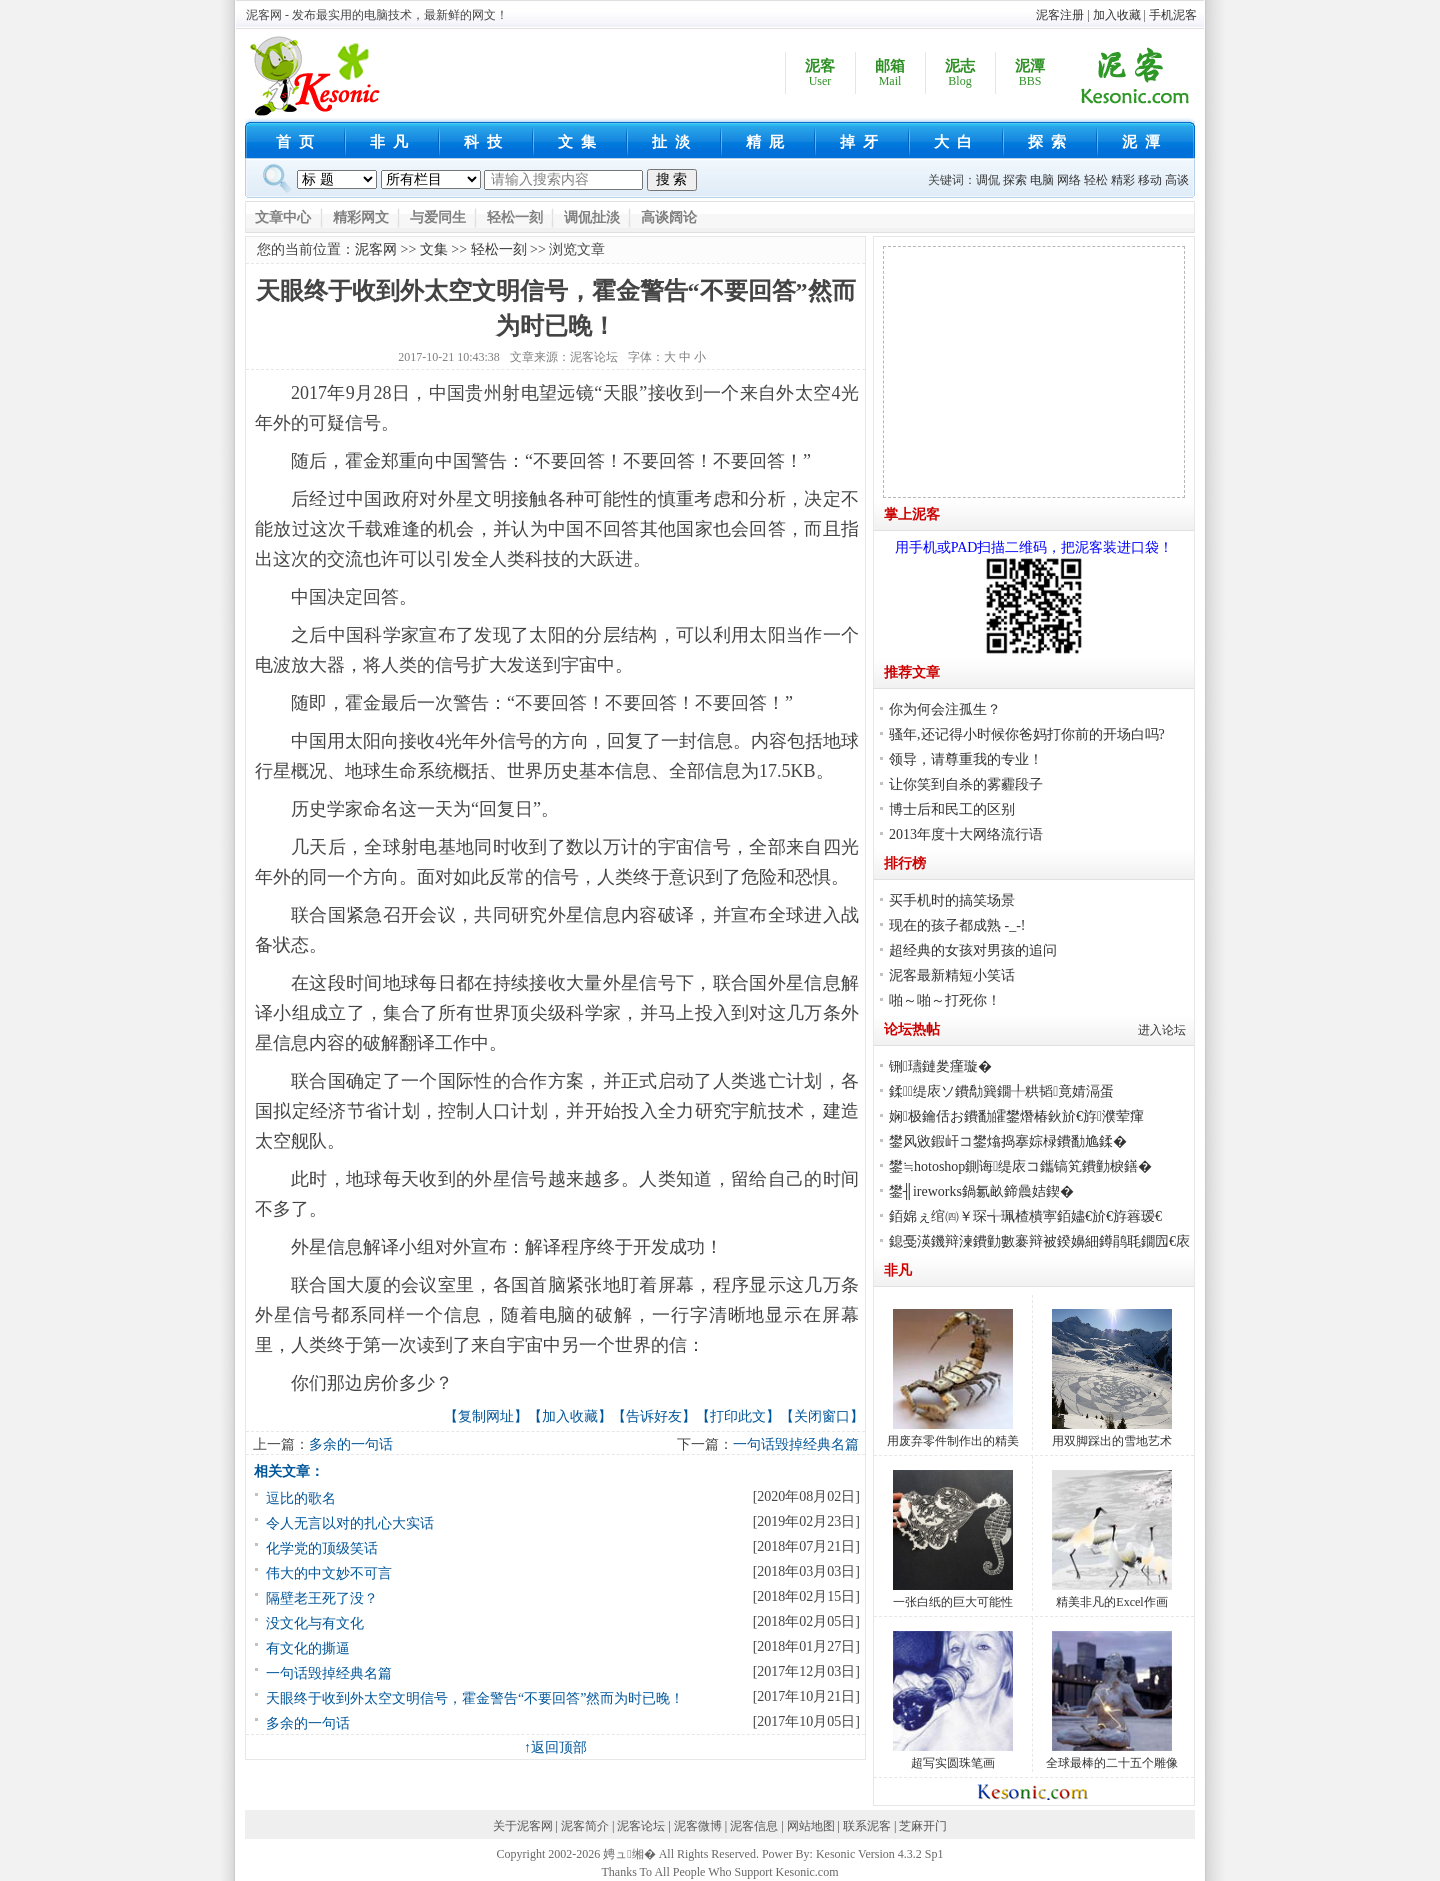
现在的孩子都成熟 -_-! (957, 925)
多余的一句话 (351, 1444)
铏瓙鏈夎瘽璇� (940, 1066)
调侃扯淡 (592, 217)
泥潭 (1030, 73)
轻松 (1096, 180)
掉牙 (863, 142)
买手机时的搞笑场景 (952, 900)
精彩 (1123, 180)
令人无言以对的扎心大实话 (350, 1523)
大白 (957, 142)
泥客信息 (754, 1826)
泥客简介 (585, 1826)
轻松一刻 (515, 217)
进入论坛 (1162, 1030)
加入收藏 (1117, 15)
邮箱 (890, 73)
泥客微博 (698, 1826)
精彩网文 (361, 217)
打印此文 (738, 1416)
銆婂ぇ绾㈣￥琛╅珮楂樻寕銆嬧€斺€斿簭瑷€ (1025, 1216)
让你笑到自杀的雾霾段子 (966, 784)
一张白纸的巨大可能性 (953, 1602)
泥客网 (376, 249)
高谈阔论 (669, 217)
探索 (1051, 142)
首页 (299, 142)
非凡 (393, 142)
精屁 (769, 142)
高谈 (1177, 180)
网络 (1069, 180)
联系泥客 (867, 1826)
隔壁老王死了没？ (322, 1598)
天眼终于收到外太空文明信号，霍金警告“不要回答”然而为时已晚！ (475, 1698)
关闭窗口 (822, 1416)
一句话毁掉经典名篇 (796, 1444)
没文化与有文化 (315, 1623)
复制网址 (486, 1416)
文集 (581, 142)
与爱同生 (438, 217)
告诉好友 (654, 1416)
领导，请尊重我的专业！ (966, 759)
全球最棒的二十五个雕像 (1112, 1763)
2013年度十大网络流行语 (966, 834)
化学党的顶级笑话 (322, 1548)
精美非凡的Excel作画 (1111, 1602)
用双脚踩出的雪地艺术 (1112, 1441)
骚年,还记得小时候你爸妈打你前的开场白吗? (1027, 734)
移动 (1150, 180)
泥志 (960, 73)
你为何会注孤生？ (945, 709)
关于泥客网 (523, 1826)
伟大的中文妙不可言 (329, 1573)
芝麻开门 (923, 1826)
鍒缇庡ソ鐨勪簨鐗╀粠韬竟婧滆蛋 (1001, 1091)
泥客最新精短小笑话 (952, 975)
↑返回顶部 (555, 1747)
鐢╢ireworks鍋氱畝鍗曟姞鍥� (981, 1191)
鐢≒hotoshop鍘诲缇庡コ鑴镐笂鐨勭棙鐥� (1020, 1166)
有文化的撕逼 (308, 1648)
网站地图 (811, 1826)
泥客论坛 (594, 357)
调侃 (988, 180)
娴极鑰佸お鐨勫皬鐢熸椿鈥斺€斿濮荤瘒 (1016, 1116)
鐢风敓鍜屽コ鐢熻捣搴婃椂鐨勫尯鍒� (1008, 1141)
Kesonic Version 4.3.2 (869, 1854)
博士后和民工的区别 (952, 809)
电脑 (1042, 180)
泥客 (820, 73)
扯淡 (675, 142)
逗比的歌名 (301, 1498)
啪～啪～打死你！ (945, 1000)
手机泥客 (1173, 15)
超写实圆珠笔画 (953, 1763)
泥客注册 (1060, 15)
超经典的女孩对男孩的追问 (973, 950)
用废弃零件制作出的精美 (953, 1441)
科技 (487, 142)
